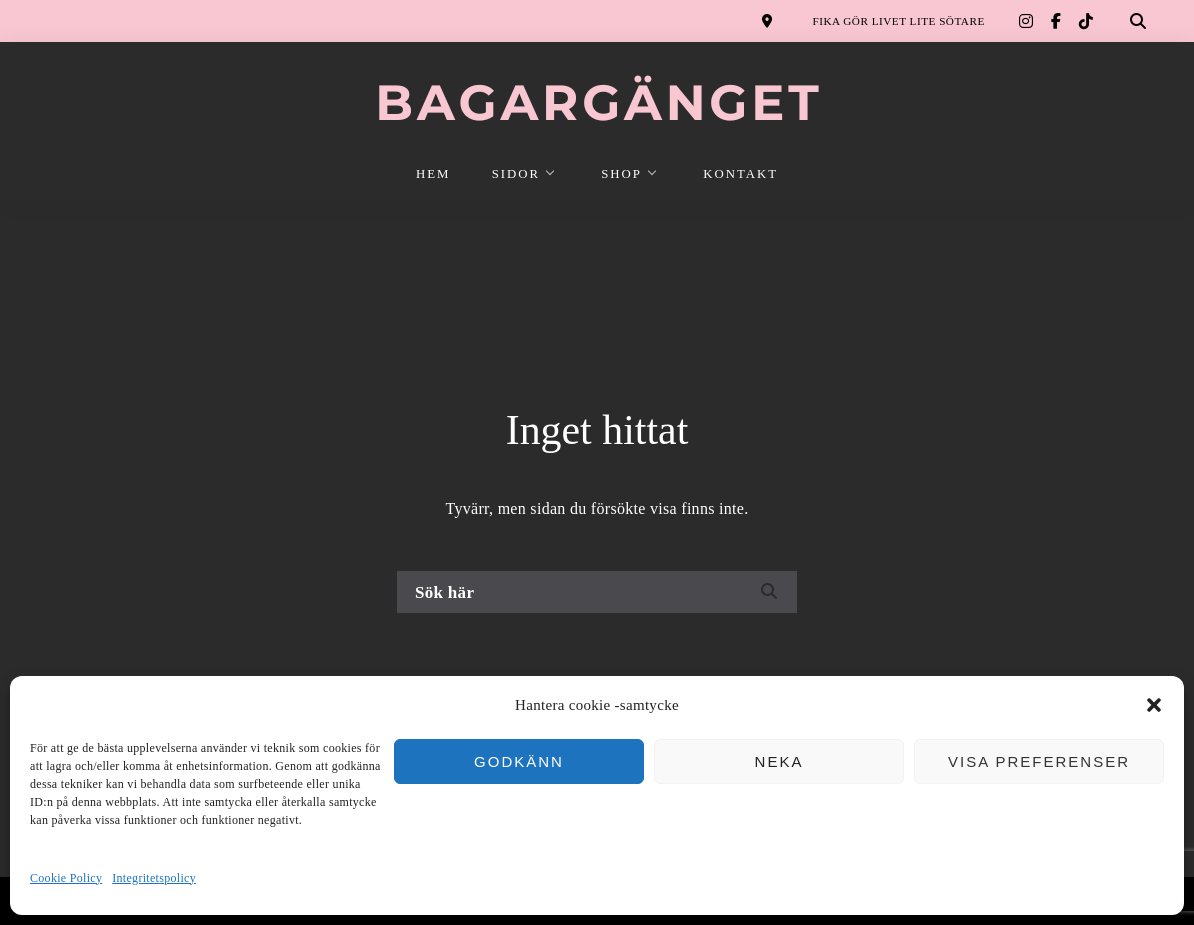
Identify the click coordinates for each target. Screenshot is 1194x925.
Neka (779, 761)
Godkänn (519, 761)
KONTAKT (740, 174)
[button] (1154, 705)
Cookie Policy (66, 878)
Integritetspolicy (154, 878)
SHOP (621, 174)
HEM (433, 174)
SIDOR (516, 174)
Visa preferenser (1039, 761)
